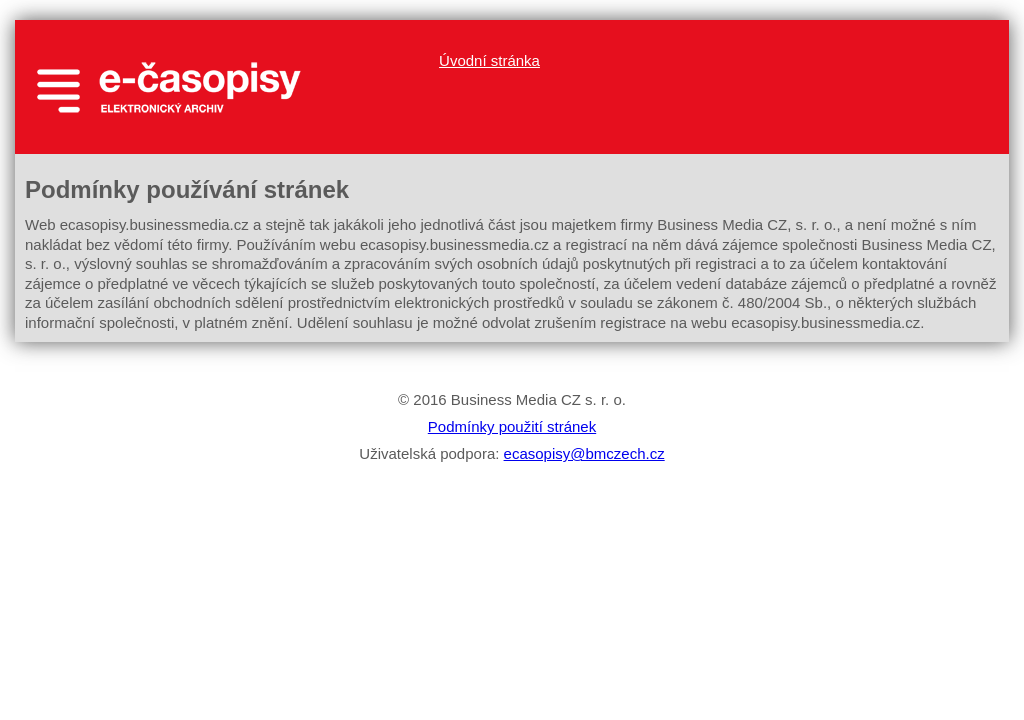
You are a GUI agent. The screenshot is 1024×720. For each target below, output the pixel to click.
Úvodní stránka (489, 60)
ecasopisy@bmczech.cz (584, 453)
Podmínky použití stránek (512, 426)
